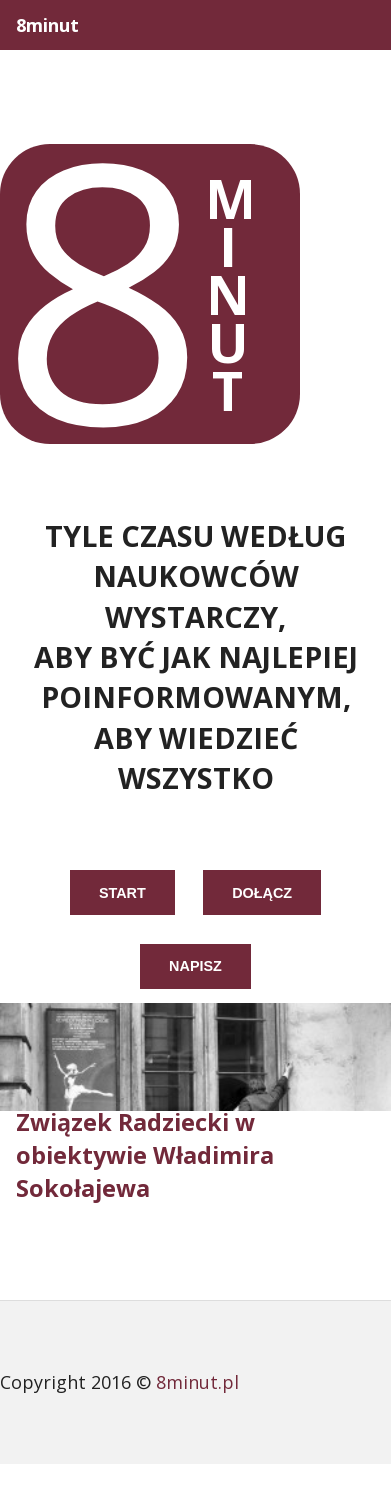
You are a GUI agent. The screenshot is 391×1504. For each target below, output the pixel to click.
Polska (345, 75)
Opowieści (219, 75)
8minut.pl (197, 1382)
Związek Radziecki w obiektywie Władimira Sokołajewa (145, 1155)
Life (108, 75)
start (122, 893)
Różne (348, 125)
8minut (47, 25)
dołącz (262, 893)
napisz (195, 966)
